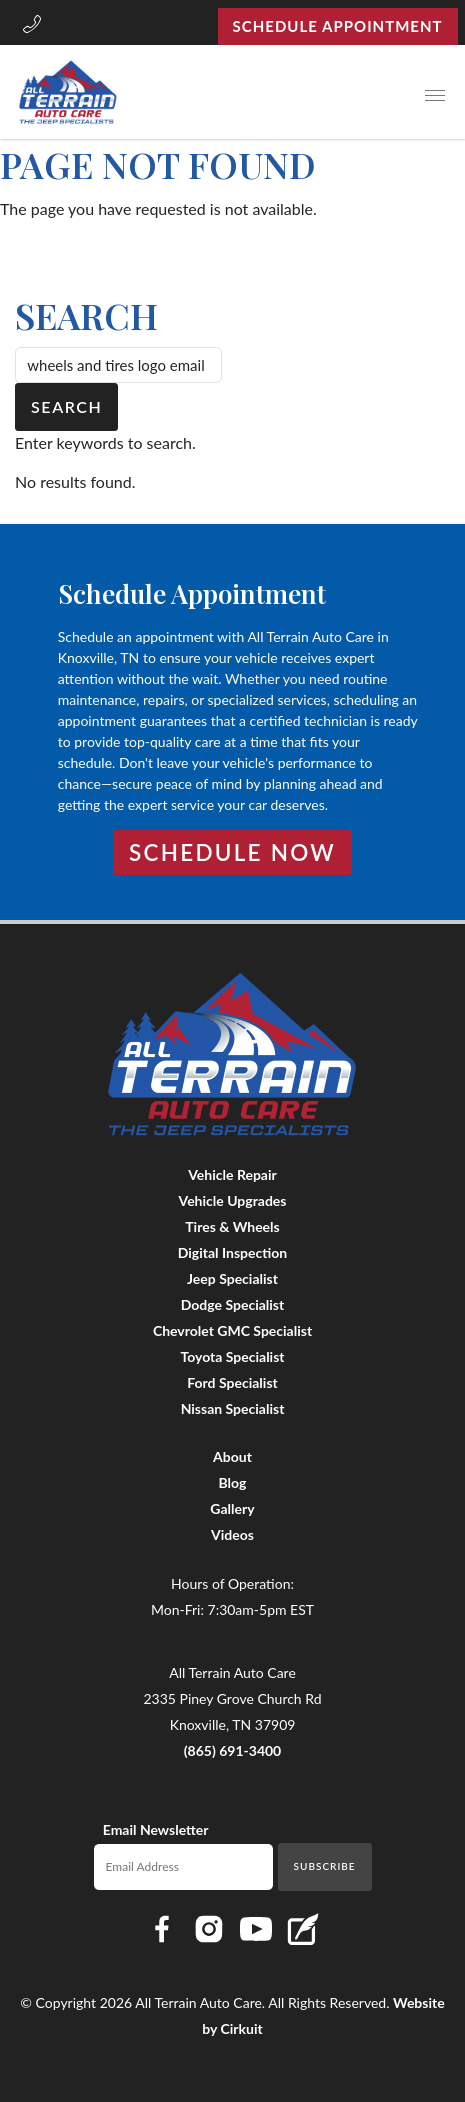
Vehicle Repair (232, 1174)
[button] (32, 26)
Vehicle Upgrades (233, 1200)
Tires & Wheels (232, 1226)
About (232, 1456)
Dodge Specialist (232, 1304)
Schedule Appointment (338, 26)
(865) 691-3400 (233, 1750)
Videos (232, 1534)
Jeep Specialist (232, 1278)
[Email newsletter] (183, 1867)
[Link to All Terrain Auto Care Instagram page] (209, 1929)
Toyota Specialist (232, 1356)
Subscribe (325, 1866)
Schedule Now (232, 852)
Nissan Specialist (233, 1408)
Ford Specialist (232, 1382)
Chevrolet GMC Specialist (232, 1330)
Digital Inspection (232, 1252)
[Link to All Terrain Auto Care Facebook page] (162, 1929)
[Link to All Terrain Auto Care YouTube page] (256, 1929)
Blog (233, 1482)
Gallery (232, 1508)
